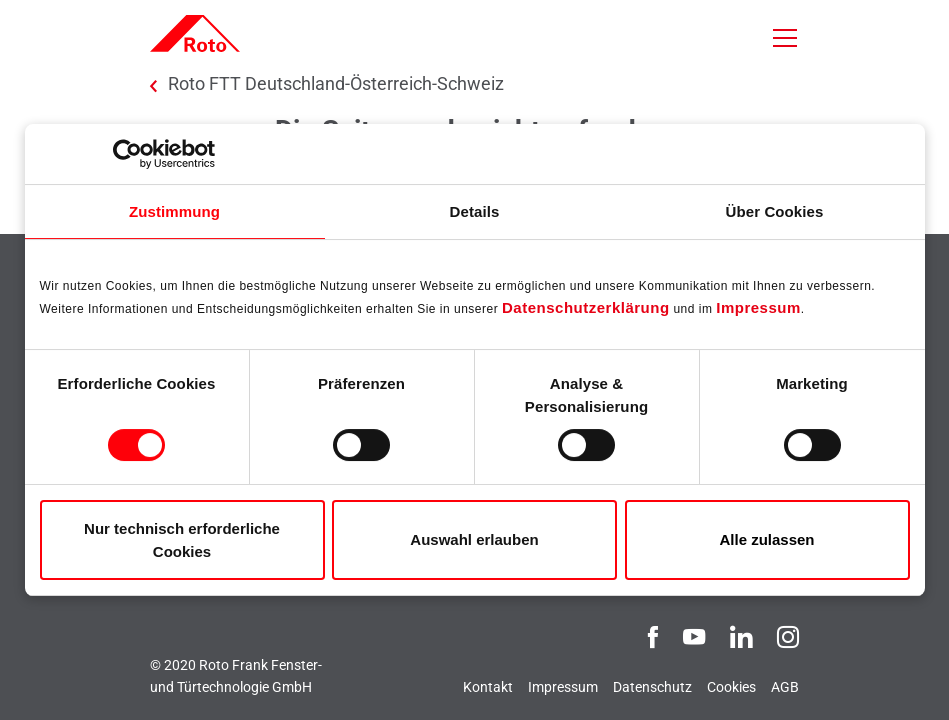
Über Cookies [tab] (775, 211)
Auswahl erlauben (474, 539)
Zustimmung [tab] (174, 211)
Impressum (758, 307)
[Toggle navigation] (785, 38)
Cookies (731, 687)
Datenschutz (652, 687)
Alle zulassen (766, 539)
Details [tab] (475, 211)
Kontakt (488, 687)
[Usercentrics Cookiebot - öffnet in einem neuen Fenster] (127, 154)
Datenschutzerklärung (586, 307)
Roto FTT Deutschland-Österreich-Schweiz (336, 84)
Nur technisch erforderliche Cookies (182, 540)
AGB (785, 687)
